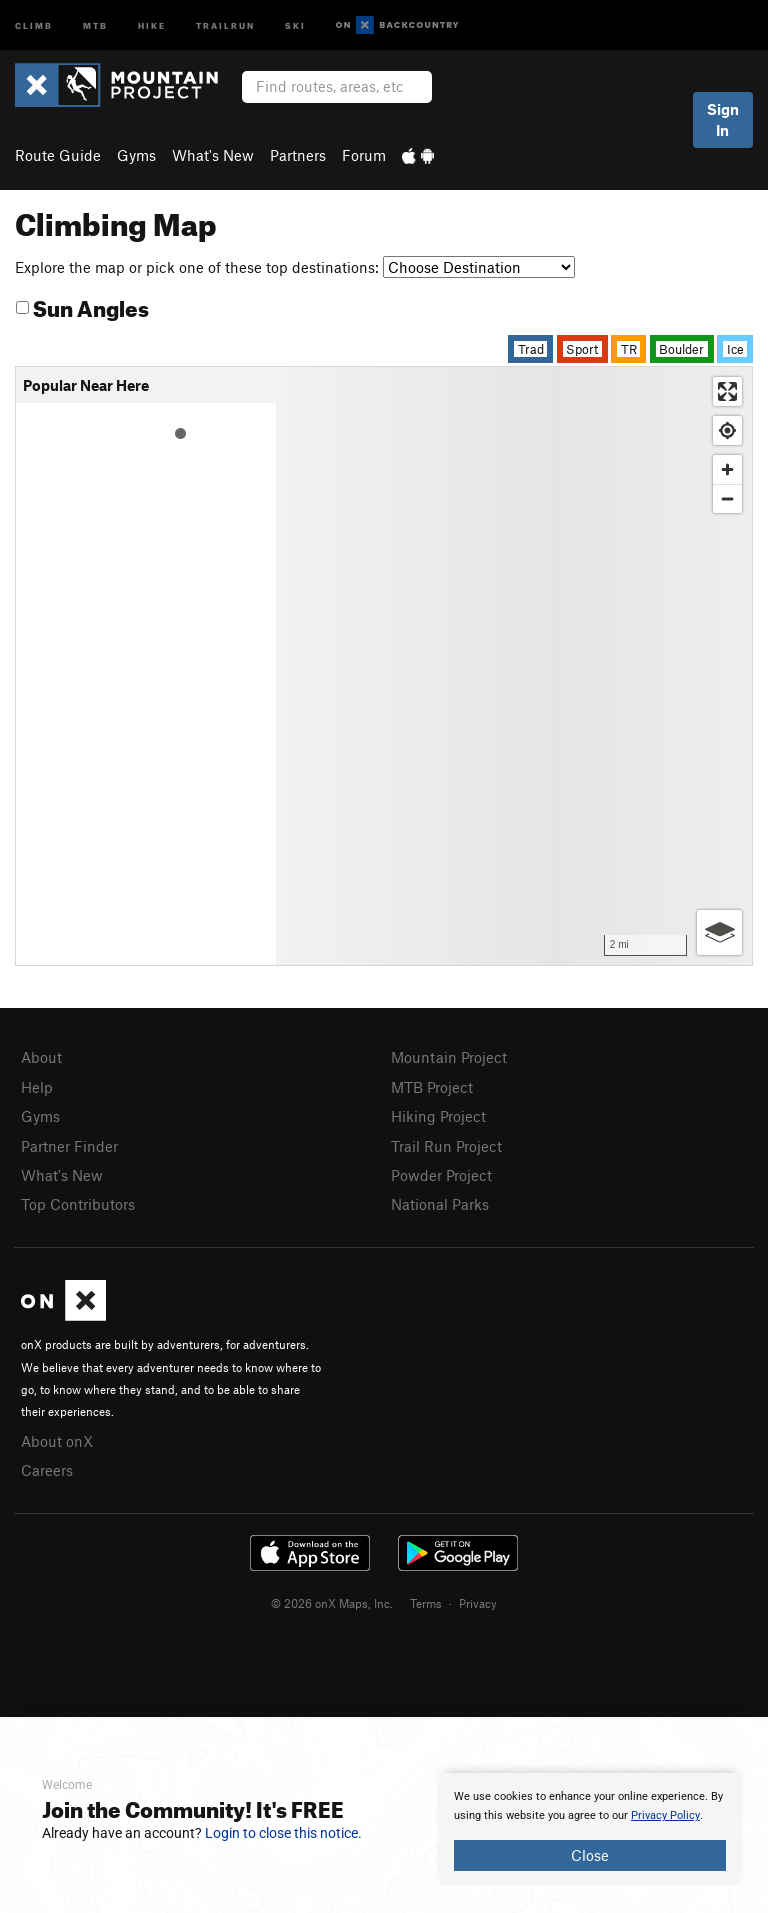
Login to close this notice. (283, 1833)
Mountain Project (449, 1057)
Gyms (136, 155)
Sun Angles (82, 305)
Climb (34, 24)
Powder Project (441, 1175)
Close (590, 1855)
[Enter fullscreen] (727, 391)
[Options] (719, 932)
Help (37, 1087)
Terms (426, 1603)
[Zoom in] (727, 469)
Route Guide (58, 155)
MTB (95, 24)
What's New (213, 155)
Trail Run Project (446, 1146)
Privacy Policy (665, 1815)
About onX (57, 1441)
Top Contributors (78, 1204)
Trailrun (225, 24)
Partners (298, 155)
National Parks (440, 1204)
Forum (364, 155)
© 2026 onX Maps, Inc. (332, 1603)
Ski (295, 24)
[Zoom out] (727, 498)
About (41, 1057)
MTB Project (432, 1087)
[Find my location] (727, 430)
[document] (590, 1829)
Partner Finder (69, 1146)
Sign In (723, 119)
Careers (47, 1470)
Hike (152, 24)
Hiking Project (438, 1116)
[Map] (514, 666)
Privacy (478, 1603)
